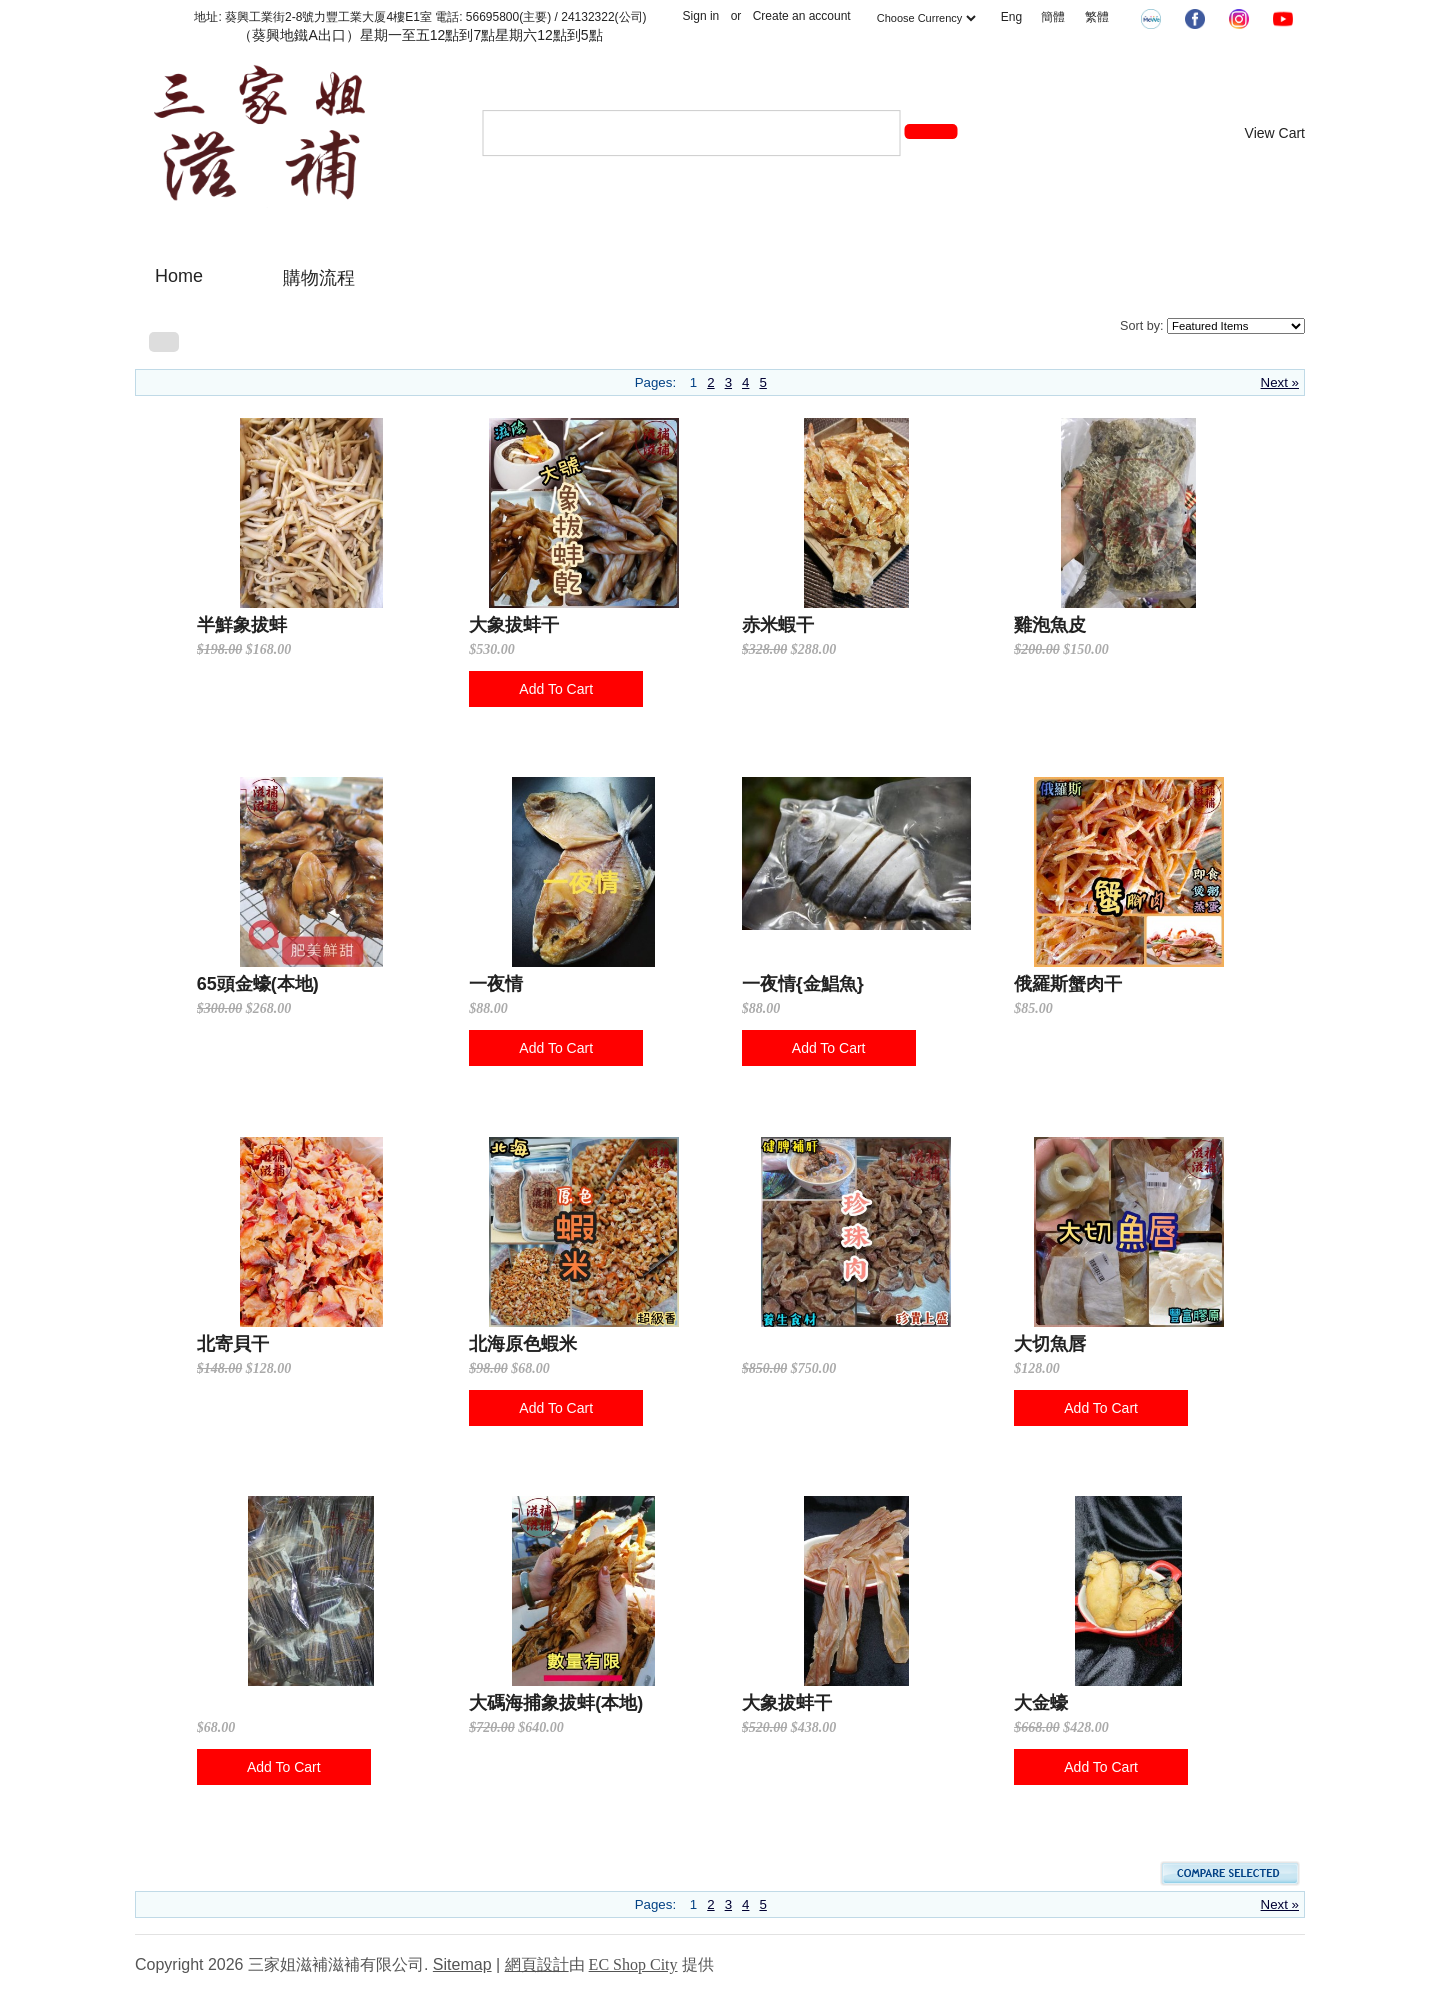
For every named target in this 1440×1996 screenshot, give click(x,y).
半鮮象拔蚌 (242, 625)
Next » (1280, 382)
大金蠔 (1041, 1703)
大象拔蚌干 (514, 625)
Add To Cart (556, 689)
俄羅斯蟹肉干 (1068, 984)
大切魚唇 (1050, 1344)
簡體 (1053, 17)
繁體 (1097, 17)
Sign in (701, 16)
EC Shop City (633, 1964)
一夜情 (496, 984)
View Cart (1275, 133)
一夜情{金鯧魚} (803, 984)
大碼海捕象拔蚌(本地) (556, 1703)
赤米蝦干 (778, 625)
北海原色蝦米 (523, 1344)
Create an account (802, 16)
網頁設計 (537, 1964)
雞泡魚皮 (1050, 625)
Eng (1011, 17)
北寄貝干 (233, 1344)
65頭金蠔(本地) (258, 984)
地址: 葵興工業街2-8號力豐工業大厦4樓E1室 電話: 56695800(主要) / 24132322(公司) (420, 17)
